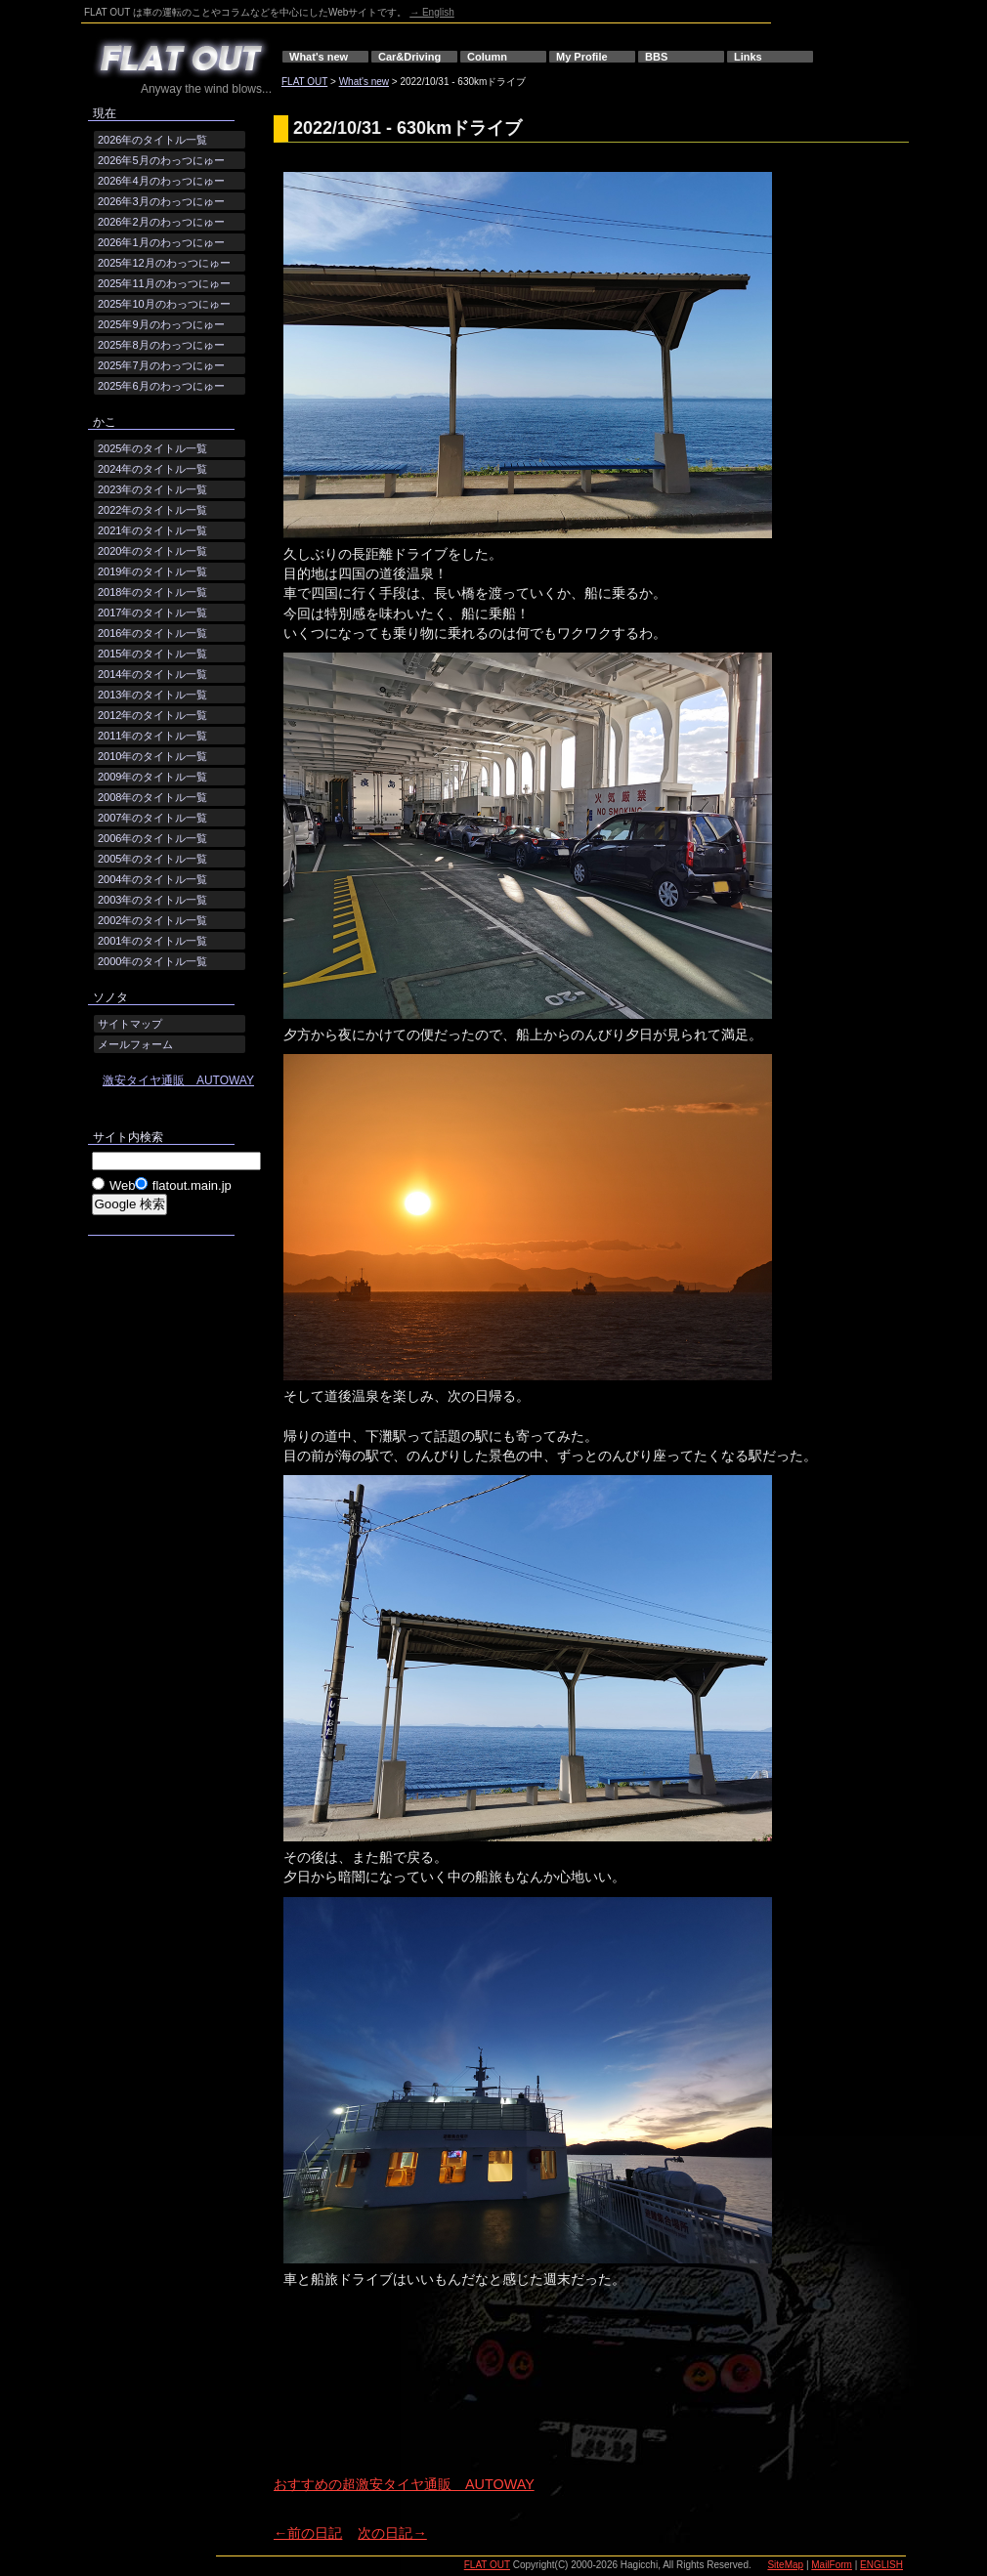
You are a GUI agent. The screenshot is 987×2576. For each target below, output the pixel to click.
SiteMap (785, 2564)
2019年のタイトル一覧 (152, 571)
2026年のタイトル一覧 (152, 140)
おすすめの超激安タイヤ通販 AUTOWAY (404, 2484)
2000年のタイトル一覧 (152, 961)
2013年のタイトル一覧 (152, 694)
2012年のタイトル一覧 (152, 715)
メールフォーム (135, 1044)
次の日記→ (392, 2533)
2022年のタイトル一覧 (152, 510)
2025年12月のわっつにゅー (164, 263)
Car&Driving (409, 57)
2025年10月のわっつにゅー (164, 304)
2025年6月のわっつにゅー (161, 386)
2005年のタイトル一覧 (152, 859)
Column (487, 57)
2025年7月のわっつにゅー (161, 365)
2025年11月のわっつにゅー (164, 283)
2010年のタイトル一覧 (152, 756)
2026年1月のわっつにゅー (161, 242)
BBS (656, 57)
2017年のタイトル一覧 (152, 612)
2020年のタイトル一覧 (152, 551)
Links (748, 57)
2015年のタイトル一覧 (152, 653)
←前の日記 (308, 2533)
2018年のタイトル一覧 (152, 592)
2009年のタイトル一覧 (152, 776)
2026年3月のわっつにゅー (161, 201)
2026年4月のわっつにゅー (161, 181)
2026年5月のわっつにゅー (161, 160)
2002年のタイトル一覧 (152, 920)
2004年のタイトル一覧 (152, 879)
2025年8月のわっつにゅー (161, 345)
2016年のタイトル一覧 (152, 633)
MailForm (831, 2564)
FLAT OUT (304, 81)
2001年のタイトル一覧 (152, 941)
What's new (318, 57)
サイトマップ (130, 1024)
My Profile (582, 57)
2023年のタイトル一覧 (152, 489)
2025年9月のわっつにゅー (161, 324)
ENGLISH (881, 2564)
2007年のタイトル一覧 (152, 817)
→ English (431, 12)
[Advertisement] (359, 2399)
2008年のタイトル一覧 (152, 797)
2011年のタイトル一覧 (152, 735)
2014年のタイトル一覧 (152, 674)
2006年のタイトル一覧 (152, 838)
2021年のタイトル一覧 (152, 530)
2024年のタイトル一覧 (152, 469)
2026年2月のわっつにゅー (161, 222)
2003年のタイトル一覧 (152, 900)
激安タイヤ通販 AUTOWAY (178, 1080)
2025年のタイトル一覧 (152, 448)
